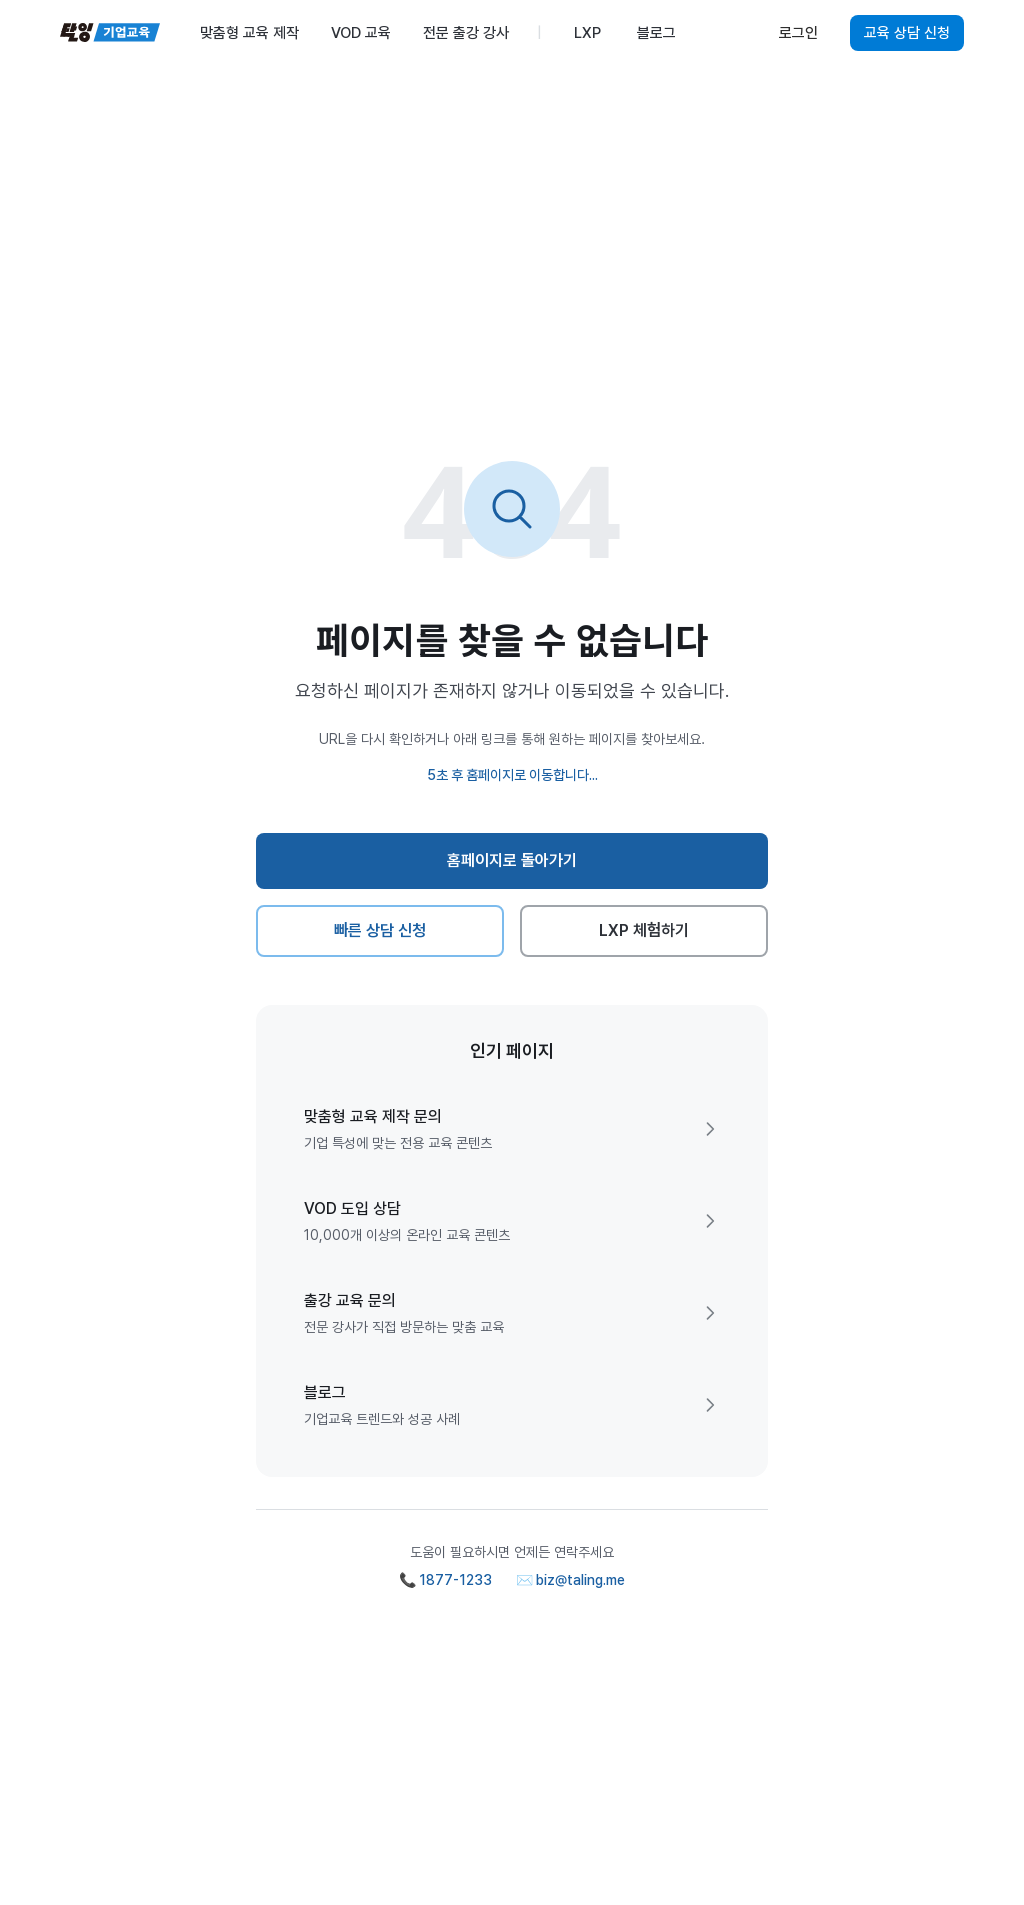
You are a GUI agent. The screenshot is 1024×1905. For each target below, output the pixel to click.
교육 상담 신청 (907, 33)
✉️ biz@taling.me (570, 1580)
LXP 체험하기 (644, 930)
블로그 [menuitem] (656, 33)
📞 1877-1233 (445, 1580)
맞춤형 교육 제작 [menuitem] (249, 33)
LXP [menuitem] (587, 33)
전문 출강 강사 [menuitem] (466, 33)
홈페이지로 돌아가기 (512, 860)
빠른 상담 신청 (380, 930)
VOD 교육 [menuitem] (361, 33)
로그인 (798, 33)
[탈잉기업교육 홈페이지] (110, 33)
